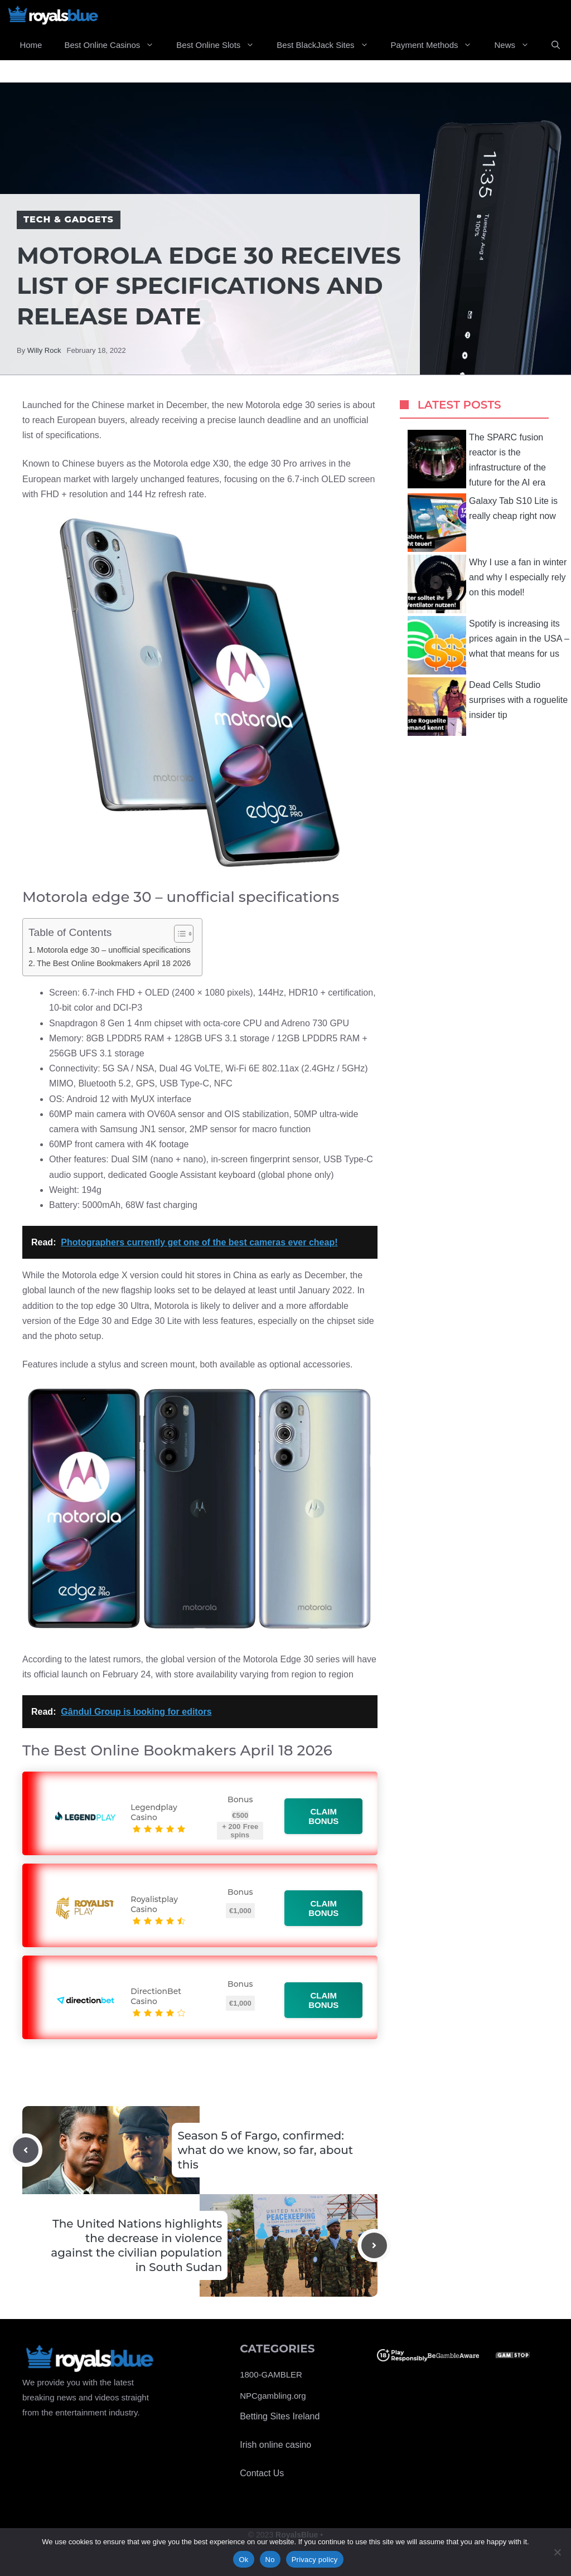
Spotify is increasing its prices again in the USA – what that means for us (488, 645)
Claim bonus (323, 1816)
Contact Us (262, 2473)
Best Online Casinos (114, 45)
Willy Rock (44, 350)
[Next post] (374, 2245)
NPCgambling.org (273, 2395)
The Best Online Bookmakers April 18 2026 (114, 963)
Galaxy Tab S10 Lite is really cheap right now (483, 522)
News (517, 45)
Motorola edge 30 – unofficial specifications (114, 949)
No (270, 2559)
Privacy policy (315, 2559)
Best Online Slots (220, 45)
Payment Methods (437, 45)
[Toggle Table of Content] (178, 933)
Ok (243, 2559)
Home (31, 45)
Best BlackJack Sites (328, 45)
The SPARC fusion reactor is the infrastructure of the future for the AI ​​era (477, 459)
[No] (557, 2552)
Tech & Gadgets (68, 219)
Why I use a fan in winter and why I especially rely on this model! (487, 584)
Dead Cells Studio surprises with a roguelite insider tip (488, 706)
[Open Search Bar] (555, 45)
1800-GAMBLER (271, 2374)
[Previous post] (25, 2150)
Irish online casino (275, 2444)
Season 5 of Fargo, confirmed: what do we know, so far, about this (265, 2150)
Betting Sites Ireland (280, 2416)
